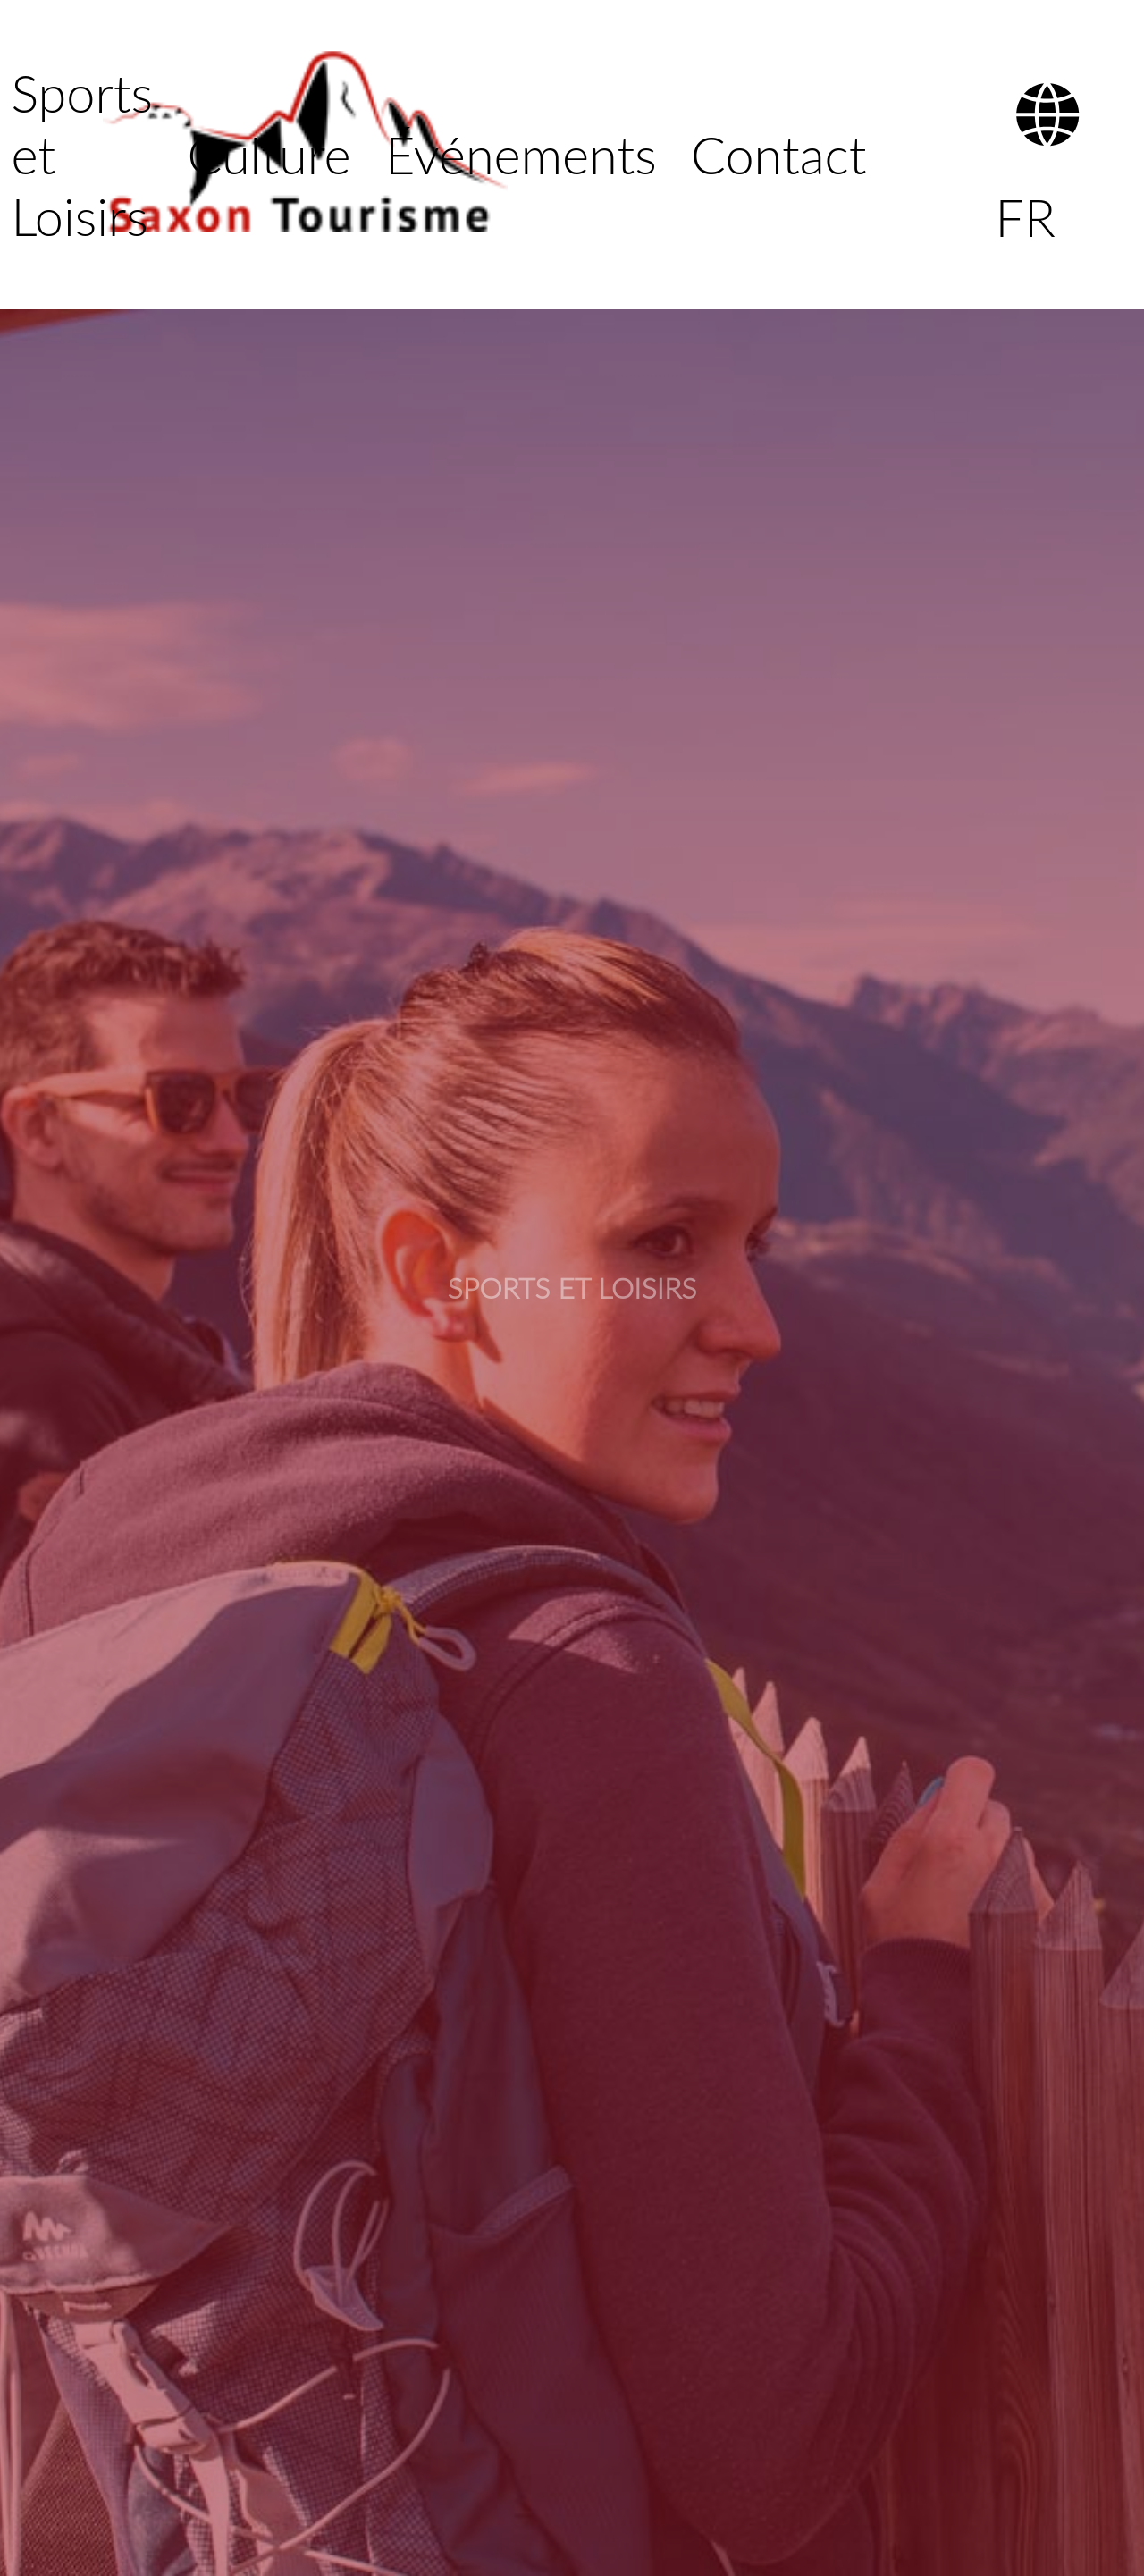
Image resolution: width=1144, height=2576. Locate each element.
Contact (778, 154)
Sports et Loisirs (82, 154)
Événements (521, 154)
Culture (269, 154)
